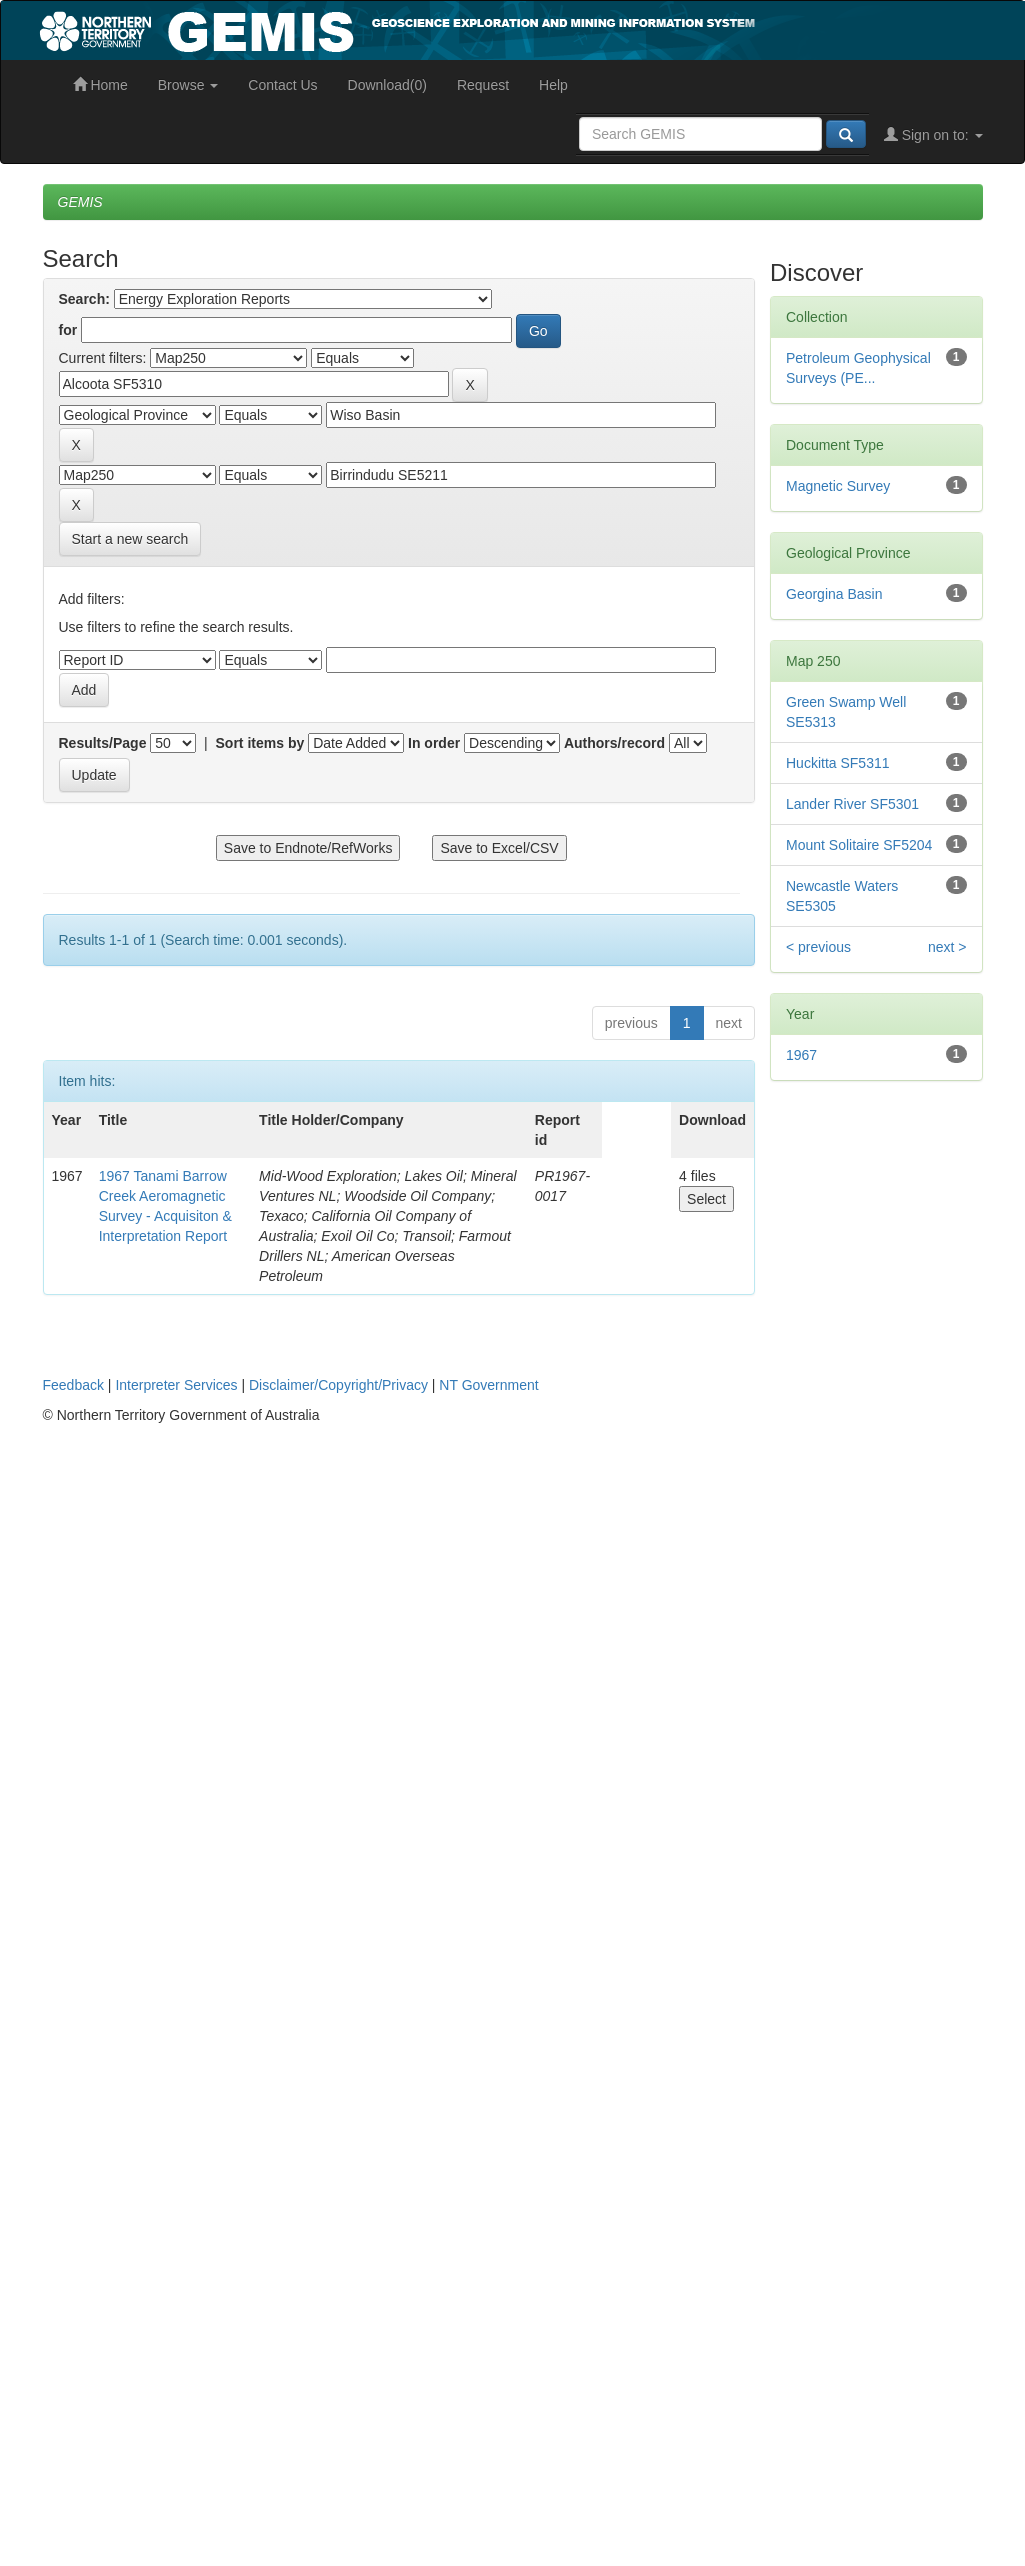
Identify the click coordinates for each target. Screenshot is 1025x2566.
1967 (801, 1055)
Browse (188, 85)
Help (553, 85)
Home (100, 85)
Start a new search (130, 539)
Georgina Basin (834, 594)
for (68, 330)
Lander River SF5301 (852, 804)
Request (483, 85)
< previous (818, 947)
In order (434, 743)
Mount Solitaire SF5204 (859, 845)
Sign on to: (933, 135)
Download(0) (387, 85)
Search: (84, 299)
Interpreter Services (176, 1385)
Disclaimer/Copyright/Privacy (338, 1385)
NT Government (488, 1385)
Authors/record (614, 743)
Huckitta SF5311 (838, 763)
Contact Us (282, 85)
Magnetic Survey (838, 486)
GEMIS (80, 202)
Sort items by (260, 743)
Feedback (73, 1385)
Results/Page (103, 743)
